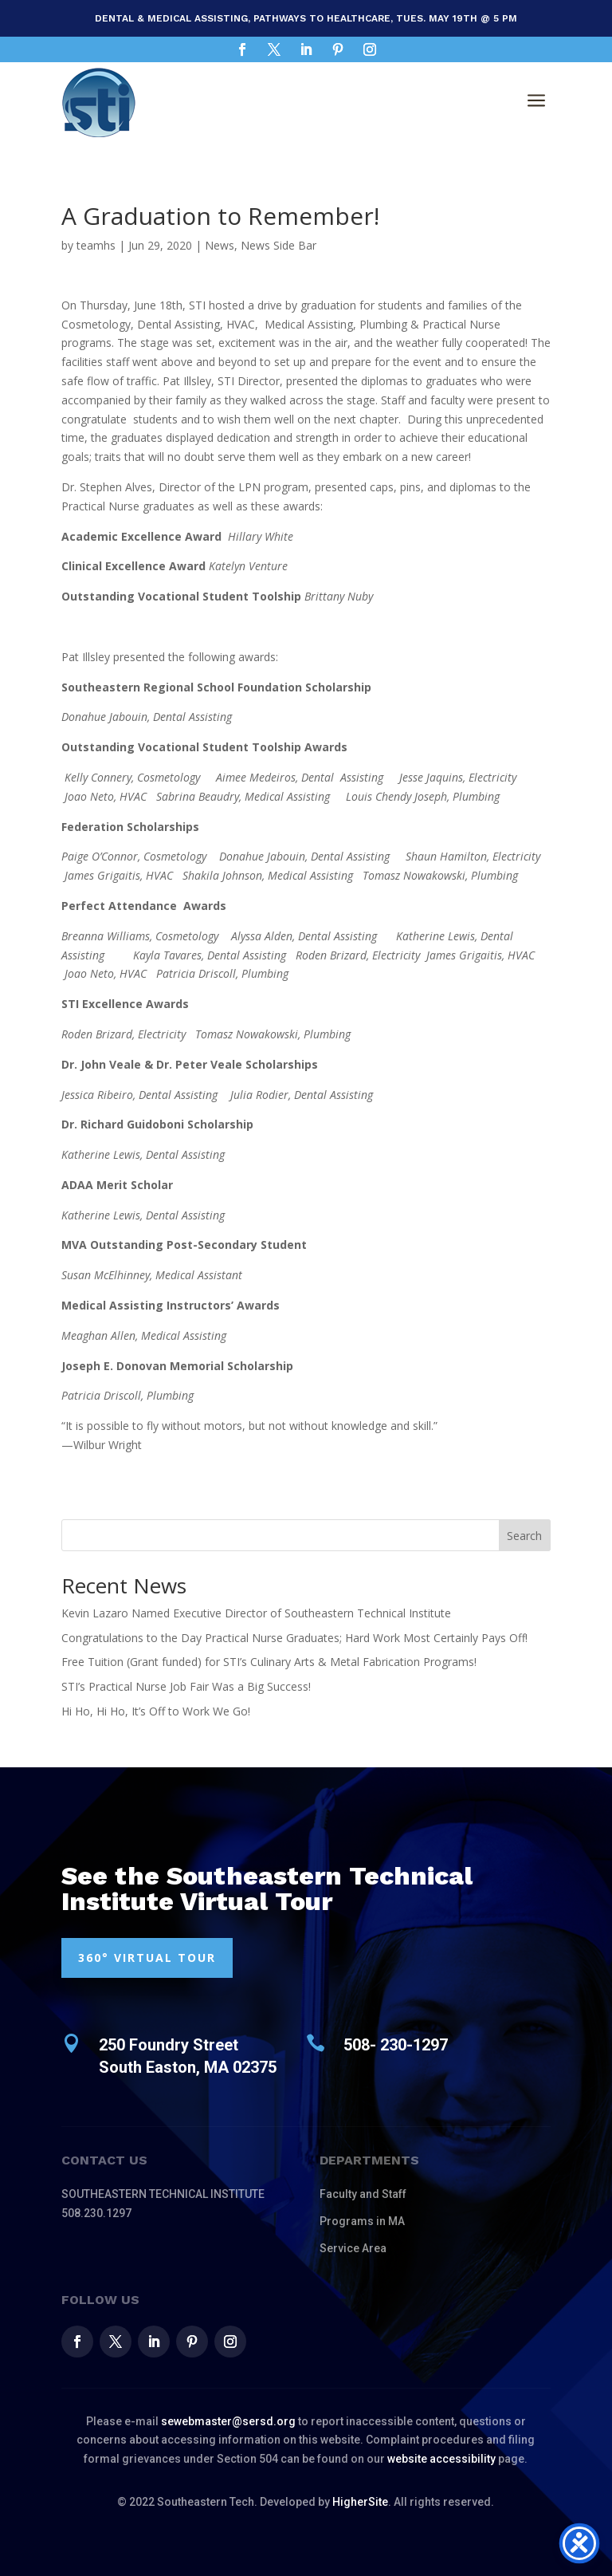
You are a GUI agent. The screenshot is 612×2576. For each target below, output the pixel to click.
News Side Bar (278, 245)
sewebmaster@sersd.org (228, 2421)
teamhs (96, 245)
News (219, 245)
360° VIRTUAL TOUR (147, 1957)
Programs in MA (362, 2221)
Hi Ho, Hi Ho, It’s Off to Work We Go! (155, 1711)
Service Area (353, 2248)
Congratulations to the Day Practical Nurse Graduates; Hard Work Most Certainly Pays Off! (294, 1637)
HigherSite (360, 2501)
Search (524, 1535)
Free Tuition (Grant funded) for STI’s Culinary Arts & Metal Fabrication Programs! (269, 1661)
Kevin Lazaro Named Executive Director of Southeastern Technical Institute (256, 1613)
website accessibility (441, 2458)
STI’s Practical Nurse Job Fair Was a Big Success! (186, 1686)
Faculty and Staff (363, 2194)
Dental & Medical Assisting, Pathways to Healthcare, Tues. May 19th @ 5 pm (306, 18)
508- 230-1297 (395, 2044)
